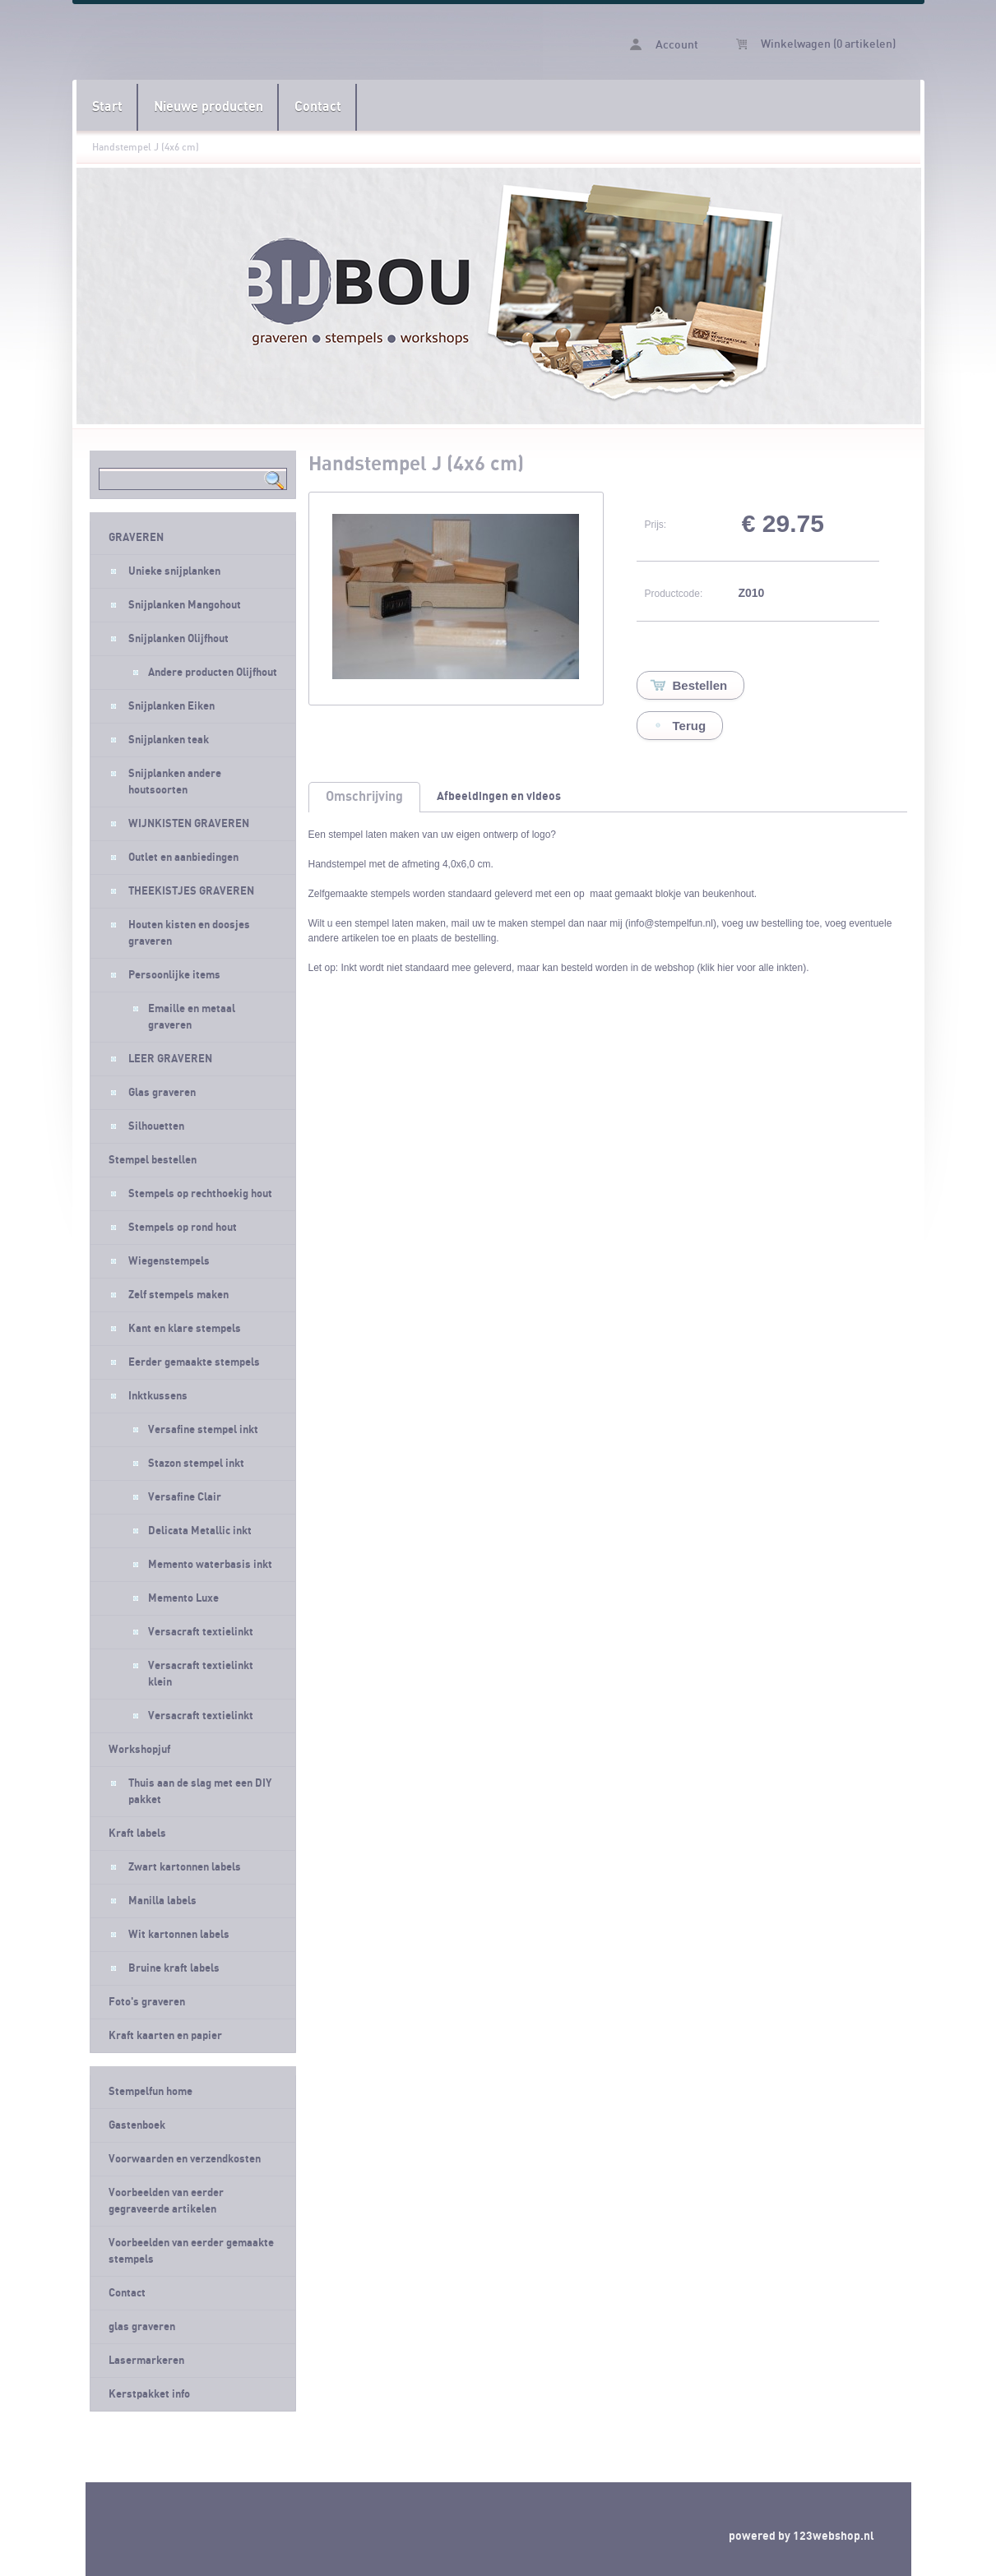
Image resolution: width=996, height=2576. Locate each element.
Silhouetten (156, 1126)
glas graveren (142, 2327)
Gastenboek (137, 2125)
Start (107, 106)
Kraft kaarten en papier (165, 2036)
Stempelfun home (150, 2091)
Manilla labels (162, 1901)
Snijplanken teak (168, 740)
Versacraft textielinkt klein (200, 1674)
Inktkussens (158, 1396)
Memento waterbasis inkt (210, 1564)
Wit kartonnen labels (178, 1934)
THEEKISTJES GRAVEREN (191, 891)
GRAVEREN (136, 537)
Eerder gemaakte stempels (194, 1362)
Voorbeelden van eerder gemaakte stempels (191, 2251)
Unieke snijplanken (174, 571)
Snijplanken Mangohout (184, 605)
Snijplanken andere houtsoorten (174, 782)
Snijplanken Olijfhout (178, 639)
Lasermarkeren (146, 2360)
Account (664, 45)
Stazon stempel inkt (196, 1463)
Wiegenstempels (169, 1261)
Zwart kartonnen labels (184, 1867)
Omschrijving (364, 796)
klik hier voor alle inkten (751, 968)
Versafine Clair (184, 1497)
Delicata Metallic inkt (200, 1531)
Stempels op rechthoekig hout (200, 1194)
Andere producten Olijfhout (212, 672)
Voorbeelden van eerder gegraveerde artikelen (166, 2201)
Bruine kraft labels (174, 1968)
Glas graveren (162, 1092)
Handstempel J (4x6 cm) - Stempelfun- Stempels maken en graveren (287, 42)
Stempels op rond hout (182, 1227)
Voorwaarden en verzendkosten (185, 2159)
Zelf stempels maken (178, 1295)
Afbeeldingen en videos (499, 796)
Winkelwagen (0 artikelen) (816, 44)
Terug (689, 726)
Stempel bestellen (153, 1160)
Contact (317, 106)
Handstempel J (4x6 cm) (145, 147)
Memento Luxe (183, 1598)
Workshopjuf (139, 1749)
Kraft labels (137, 1833)
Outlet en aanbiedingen (183, 857)
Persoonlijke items (174, 975)
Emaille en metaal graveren (191, 1017)
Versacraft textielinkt (200, 1632)
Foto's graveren (147, 2002)
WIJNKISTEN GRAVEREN (188, 824)
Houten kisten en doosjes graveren (189, 933)
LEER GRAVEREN (170, 1059)
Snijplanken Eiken (171, 706)
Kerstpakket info (149, 2394)
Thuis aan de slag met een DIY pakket (199, 1792)
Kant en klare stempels (184, 1328)
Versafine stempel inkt (203, 1430)
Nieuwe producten (208, 106)
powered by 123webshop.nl (801, 2536)
